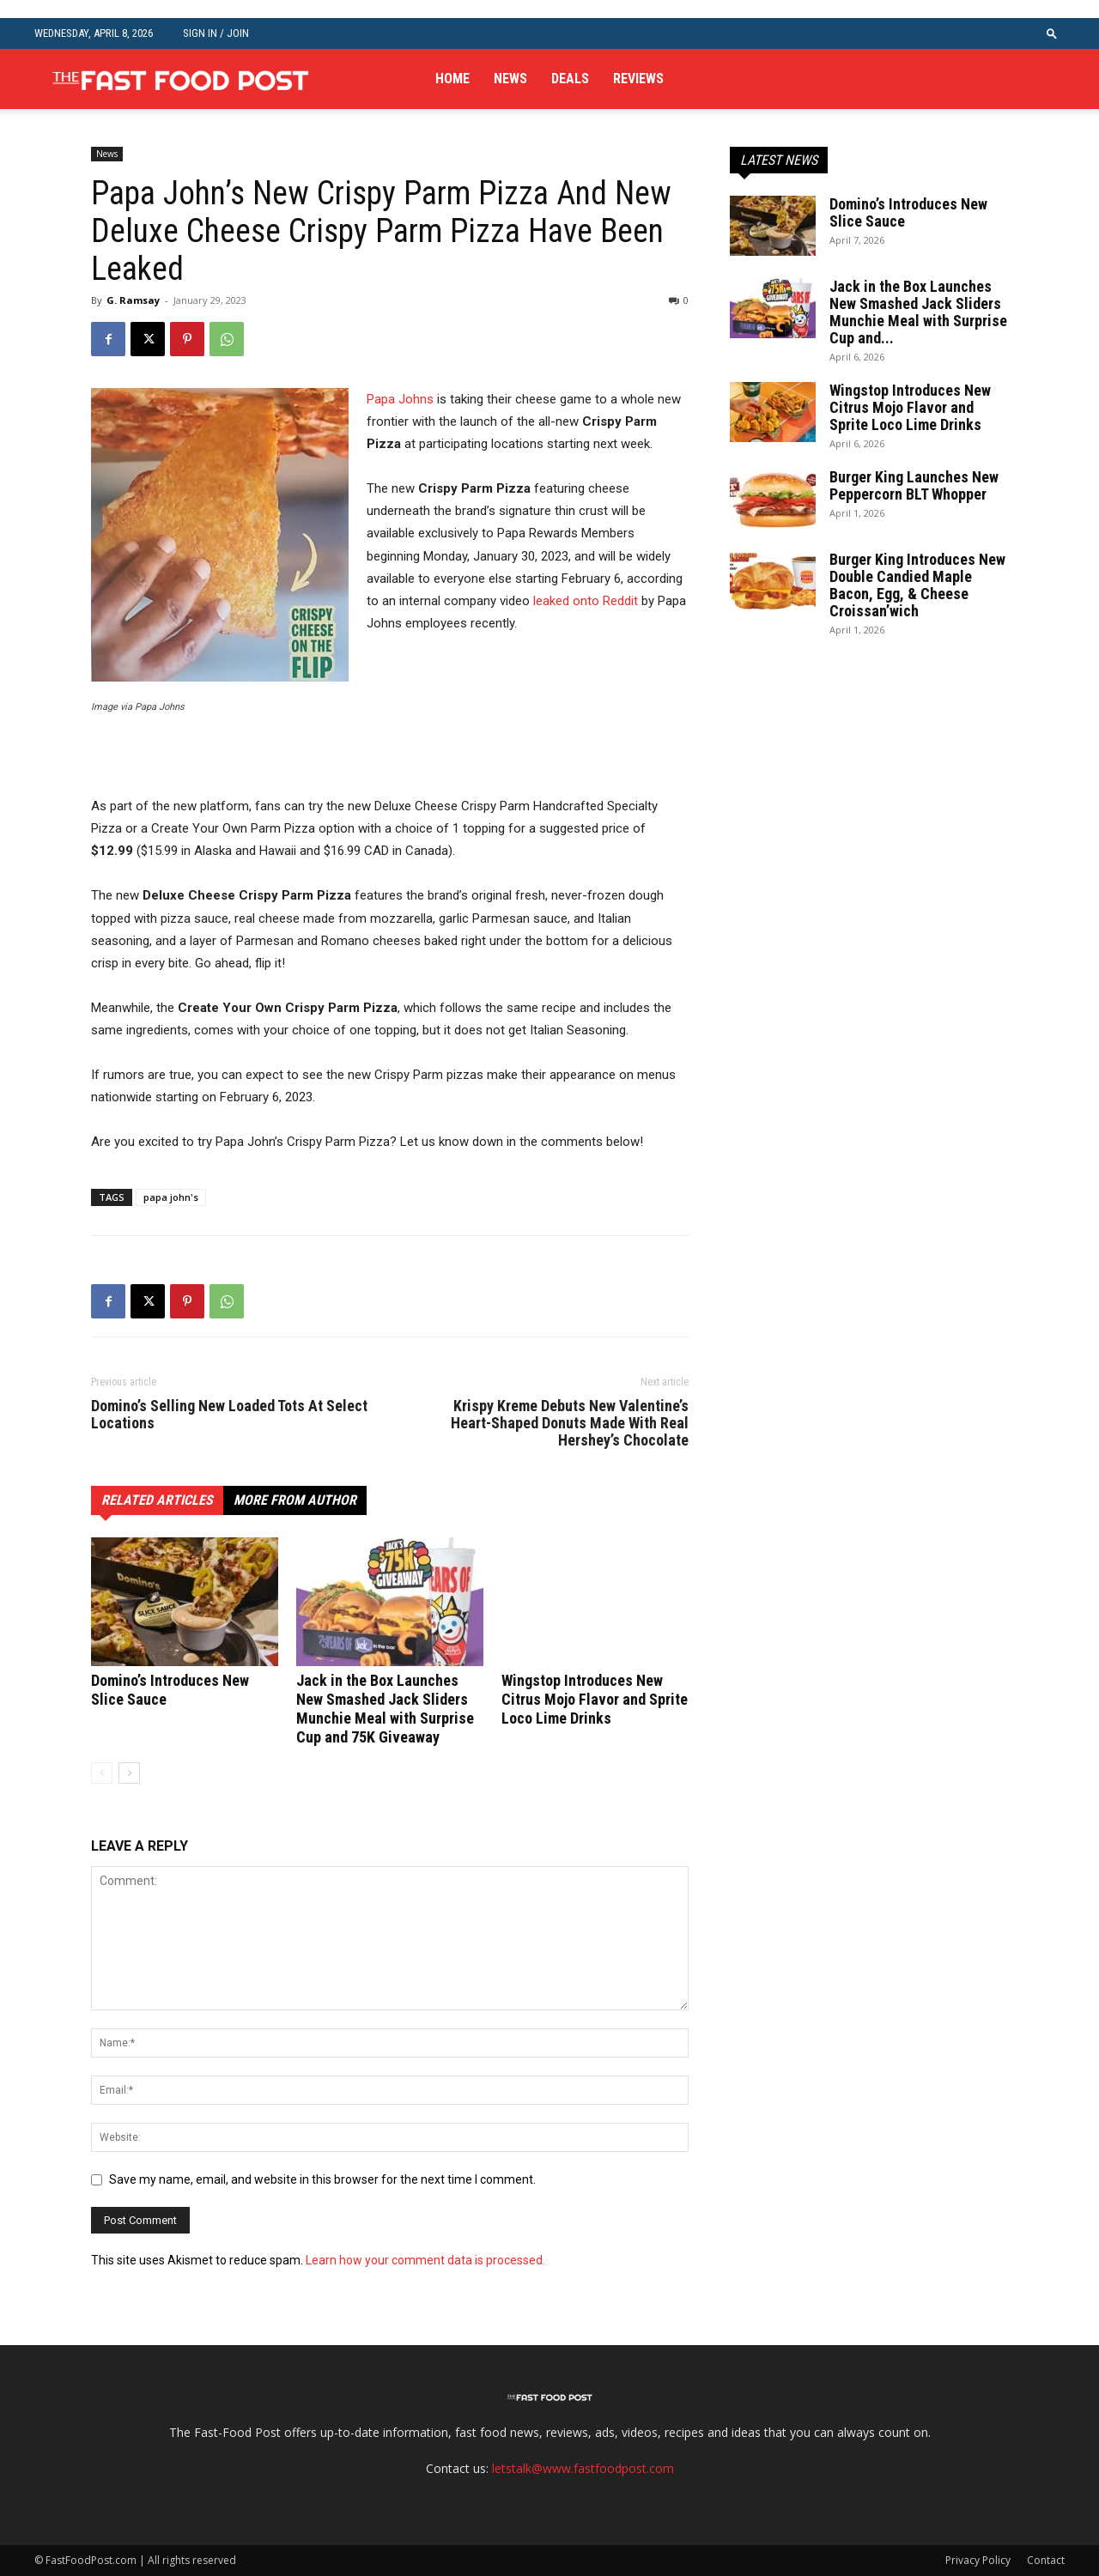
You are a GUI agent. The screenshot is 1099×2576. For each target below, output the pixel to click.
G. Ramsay (133, 300)
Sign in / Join (216, 33)
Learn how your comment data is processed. (425, 2260)
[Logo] (180, 79)
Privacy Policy (978, 2560)
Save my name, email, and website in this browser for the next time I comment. (322, 2179)
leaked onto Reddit (585, 601)
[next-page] (129, 1773)
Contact (1046, 2560)
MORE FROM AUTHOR (295, 1500)
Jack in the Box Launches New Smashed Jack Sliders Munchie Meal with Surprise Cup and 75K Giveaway (385, 1708)
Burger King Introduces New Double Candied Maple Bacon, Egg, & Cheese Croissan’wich (917, 585)
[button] (1052, 33)
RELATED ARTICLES (157, 1500)
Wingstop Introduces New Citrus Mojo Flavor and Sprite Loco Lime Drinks (594, 1699)
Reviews (638, 78)
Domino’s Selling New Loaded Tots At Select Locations (229, 1414)
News (510, 78)
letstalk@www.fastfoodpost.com (583, 2468)
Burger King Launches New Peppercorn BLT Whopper (914, 485)
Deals (570, 78)
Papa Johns (400, 399)
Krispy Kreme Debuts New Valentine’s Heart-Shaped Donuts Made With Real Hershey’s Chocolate (570, 1423)
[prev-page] (101, 1773)
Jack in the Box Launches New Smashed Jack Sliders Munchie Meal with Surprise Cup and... (918, 312)
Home (452, 78)
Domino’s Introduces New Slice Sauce (908, 212)
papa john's (170, 1197)
